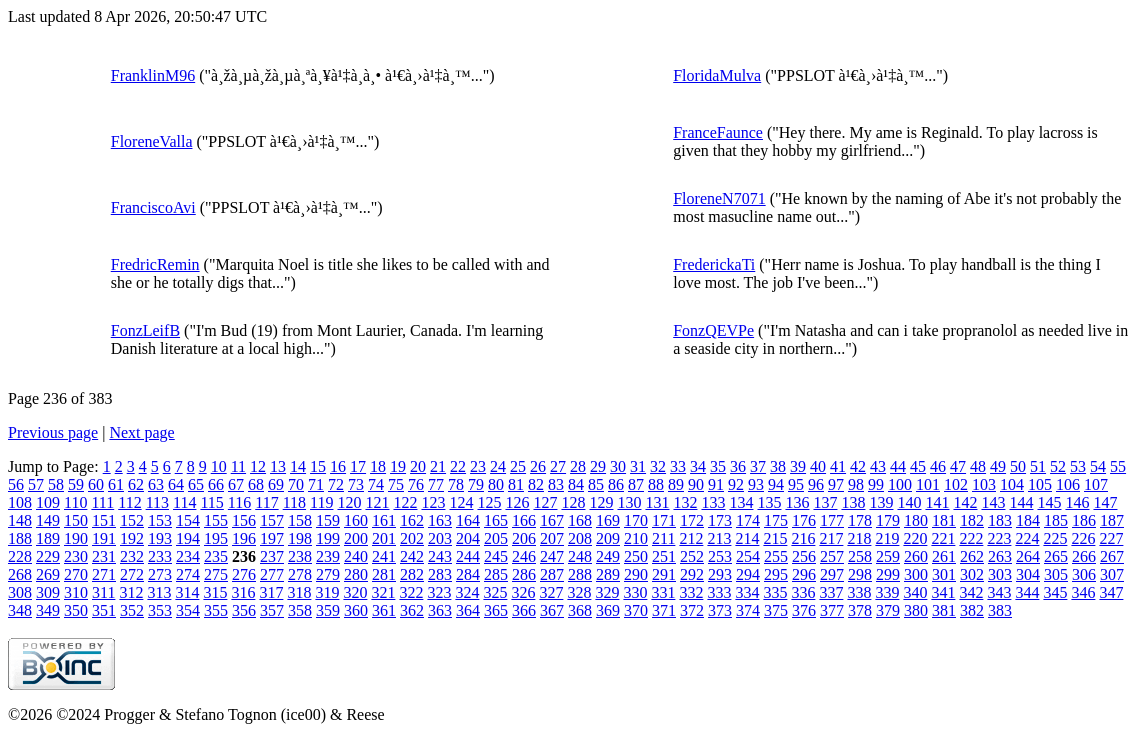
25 (518, 466)
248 (580, 556)
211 (663, 538)
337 (831, 592)
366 (524, 610)
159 (328, 520)
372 (692, 610)
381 (944, 610)
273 (160, 574)
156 (244, 520)
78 (456, 484)
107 (1096, 484)
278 (300, 574)
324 (467, 592)
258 (860, 556)
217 (831, 538)
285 (496, 574)
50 (1018, 466)
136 (797, 502)
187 (1112, 520)
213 (719, 538)
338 (859, 592)
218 (859, 538)
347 (1111, 592)
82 (536, 484)
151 (104, 520)
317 (271, 592)
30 (618, 466)
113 (157, 502)
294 (748, 574)
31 (638, 466)
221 (943, 538)
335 (775, 592)
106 (1068, 484)
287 (552, 574)
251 (664, 556)
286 (524, 574)
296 (804, 574)
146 (1077, 502)
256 (804, 556)
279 (328, 574)
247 (552, 556)
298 (860, 574)
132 (685, 502)
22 (458, 466)
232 (132, 556)
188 (20, 538)
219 (887, 538)
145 (1049, 502)
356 (244, 610)
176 (804, 520)
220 (915, 538)
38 (778, 466)
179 (888, 520)
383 (1000, 610)
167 (552, 520)
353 (160, 610)
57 (36, 484)
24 (498, 466)
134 (741, 502)
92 (736, 484)
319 (327, 592)
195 (216, 538)
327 (551, 592)
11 (238, 466)
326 (523, 592)
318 (299, 592)
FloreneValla (152, 141)
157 (272, 520)
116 (239, 502)
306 (1084, 574)
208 (580, 538)
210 (636, 538)
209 (608, 538)
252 (692, 556)
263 (1000, 556)
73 (356, 484)
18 (378, 466)
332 (691, 592)
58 (56, 484)
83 (556, 484)
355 (216, 610)
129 (601, 502)
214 (747, 538)
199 (328, 538)
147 (1105, 502)
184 (1028, 520)
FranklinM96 (153, 75)
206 (524, 538)
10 (219, 466)
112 (129, 502)
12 (258, 466)
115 (211, 502)
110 (75, 502)
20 (418, 466)
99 (876, 484)
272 (132, 574)
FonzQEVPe (713, 330)
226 (1083, 538)
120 (349, 502)
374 (748, 610)
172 (692, 520)
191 (104, 538)
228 (20, 556)
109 (48, 502)
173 (720, 520)
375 (776, 610)
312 (131, 592)
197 (272, 538)
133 (713, 502)
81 (516, 484)
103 (984, 484)
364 (468, 610)
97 (836, 484)
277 (272, 574)
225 (1055, 538)
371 (664, 610)
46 (938, 466)
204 (468, 538)
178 (860, 520)
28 (578, 466)
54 (1098, 466)
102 (956, 484)
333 (719, 592)
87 (636, 484)
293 (720, 574)
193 (160, 538)
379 (888, 610)
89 (676, 484)
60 (96, 484)
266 (1084, 556)
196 (244, 538)
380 (916, 610)
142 (965, 502)
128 (573, 502)
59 (76, 484)
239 (328, 556)
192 (132, 538)
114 (184, 502)
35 (718, 466)
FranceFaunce (718, 132)
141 (937, 502)
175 (776, 520)
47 (958, 466)
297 (832, 574)
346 (1083, 592)
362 (412, 610)
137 (825, 502)
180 (916, 520)
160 (356, 520)
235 (216, 556)
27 (558, 466)
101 (928, 484)
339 (887, 592)
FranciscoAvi (153, 207)
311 (103, 592)
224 (1027, 538)
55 (1118, 466)
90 (696, 484)
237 (272, 556)
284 (468, 574)
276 (244, 574)
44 (898, 466)
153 (160, 520)
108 (20, 502)
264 (1028, 556)
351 (104, 610)
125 (489, 502)
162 (412, 520)
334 (747, 592)
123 (433, 502)
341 (943, 592)
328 (579, 592)
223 (999, 538)
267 (1112, 556)
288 (580, 574)
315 (215, 592)
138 (853, 502)
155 (216, 520)
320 (355, 592)
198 (300, 538)
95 (796, 484)
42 (858, 466)
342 (971, 592)
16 (338, 466)
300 (916, 574)
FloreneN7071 (719, 198)
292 (692, 574)
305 (1056, 574)
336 (803, 592)
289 (608, 574)
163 (440, 520)
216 (803, 538)
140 (909, 502)
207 (552, 538)
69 (276, 484)
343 (999, 592)
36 (738, 466)
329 (607, 592)
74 (376, 484)
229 (48, 556)
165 (496, 520)
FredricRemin (155, 264)
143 (993, 502)
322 (411, 592)
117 (266, 502)
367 (552, 610)
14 (298, 466)
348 (20, 610)
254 (748, 556)
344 (1027, 592)
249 (608, 556)
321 (383, 592)
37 (758, 466)
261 (944, 556)
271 (104, 574)
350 (76, 610)
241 (384, 556)
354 (188, 610)
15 (318, 466)
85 (596, 484)
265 (1056, 556)
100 (900, 484)
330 (635, 592)
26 (538, 466)
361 (384, 610)
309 (48, 592)
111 (102, 502)
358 (300, 610)
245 (496, 556)
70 (296, 484)
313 (159, 592)
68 (256, 484)
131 (657, 502)
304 (1028, 574)
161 (384, 520)
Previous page (53, 432)
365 (496, 610)
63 (156, 484)
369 (608, 610)
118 (294, 502)
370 (636, 610)
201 (384, 538)
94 (776, 484)
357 (272, 610)
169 (608, 520)
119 (321, 502)
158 (300, 520)
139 (881, 502)
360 (356, 610)
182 (972, 520)
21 (438, 466)
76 (416, 484)
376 (804, 610)
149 (48, 520)
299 (888, 574)
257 (832, 556)
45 (918, 466)
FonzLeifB (145, 330)
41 (838, 466)
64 (176, 484)
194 (188, 538)
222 (971, 538)
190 (76, 538)
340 (915, 592)
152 (132, 520)
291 (664, 574)
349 (48, 610)
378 (860, 610)
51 (1038, 466)
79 (476, 484)
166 (524, 520)
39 (798, 466)
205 (496, 538)
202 (412, 538)
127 (545, 502)
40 (818, 466)
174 (748, 520)
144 (1021, 502)
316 (243, 592)
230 (76, 556)
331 (663, 592)
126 (517, 502)
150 (76, 520)
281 (384, 574)
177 (832, 520)
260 (916, 556)
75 (396, 484)
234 (188, 556)
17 (358, 466)
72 (336, 484)
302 (972, 574)
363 (440, 610)
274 (188, 574)
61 (116, 484)
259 (888, 556)
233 (160, 556)
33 (678, 466)
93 (756, 484)
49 (998, 466)
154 (188, 520)
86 (616, 484)
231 (104, 556)
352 (132, 610)
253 (720, 556)
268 (20, 574)
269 (48, 574)
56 (16, 484)
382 (972, 610)
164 (468, 520)
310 (76, 592)
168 (580, 520)
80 (496, 484)
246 (524, 556)
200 (356, 538)
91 (716, 484)
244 (468, 556)
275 (216, 574)
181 (944, 520)
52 (1058, 466)
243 (440, 556)
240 (356, 556)
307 (1112, 574)
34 (698, 466)
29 (598, 466)
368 (580, 610)
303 (1000, 574)
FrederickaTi (714, 264)
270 (76, 574)
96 (816, 484)
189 (48, 538)
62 (136, 484)
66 (216, 484)
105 (1040, 484)
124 (461, 502)
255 (776, 556)
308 (20, 592)
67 (236, 484)
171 (664, 520)
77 (436, 484)
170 (636, 520)
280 (356, 574)
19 (398, 466)
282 (412, 574)
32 (658, 466)
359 (328, 610)
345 (1055, 592)
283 (440, 574)
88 (656, 484)
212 (691, 538)
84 (576, 484)
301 (944, 574)
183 (1000, 520)
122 (405, 502)
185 (1056, 520)
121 (377, 502)
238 (300, 556)
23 (478, 466)
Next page (141, 432)
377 (832, 610)
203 (440, 538)
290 (636, 574)
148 (20, 520)
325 (495, 592)
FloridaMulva (717, 75)
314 (187, 592)
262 (972, 556)
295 (776, 574)
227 (1111, 538)
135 (769, 502)
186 (1084, 520)
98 (856, 484)
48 (978, 466)
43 (878, 466)
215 (775, 538)
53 (1078, 466)
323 (439, 592)
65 (196, 484)
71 (316, 484)
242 (412, 556)
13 (278, 466)
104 (1012, 484)
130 (629, 502)
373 (720, 610)
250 (636, 556)
